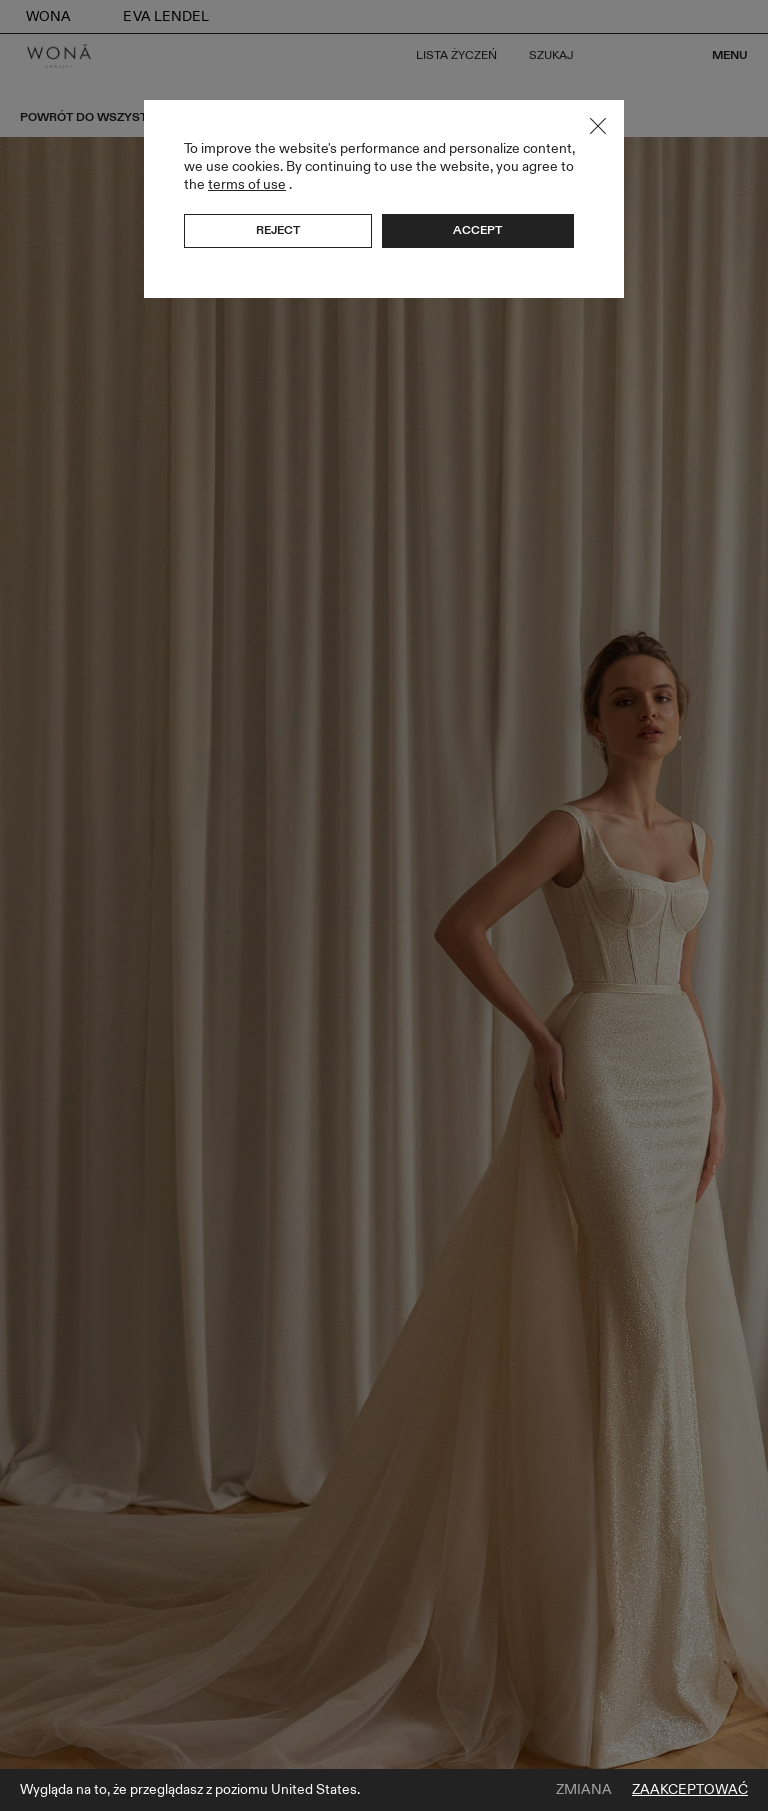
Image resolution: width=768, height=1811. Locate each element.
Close (598, 126)
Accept (477, 230)
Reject (278, 230)
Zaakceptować (690, 1790)
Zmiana (584, 1790)
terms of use (247, 184)
